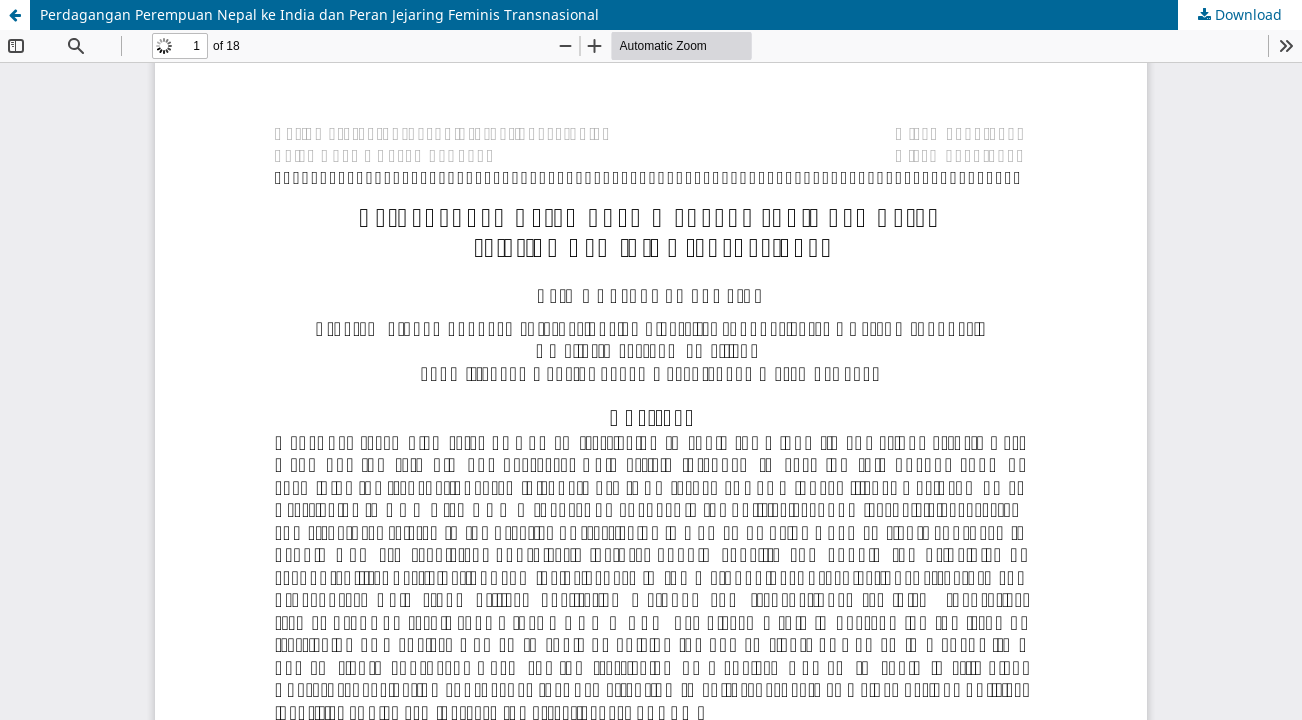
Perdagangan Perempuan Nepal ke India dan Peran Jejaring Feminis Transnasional (319, 14)
